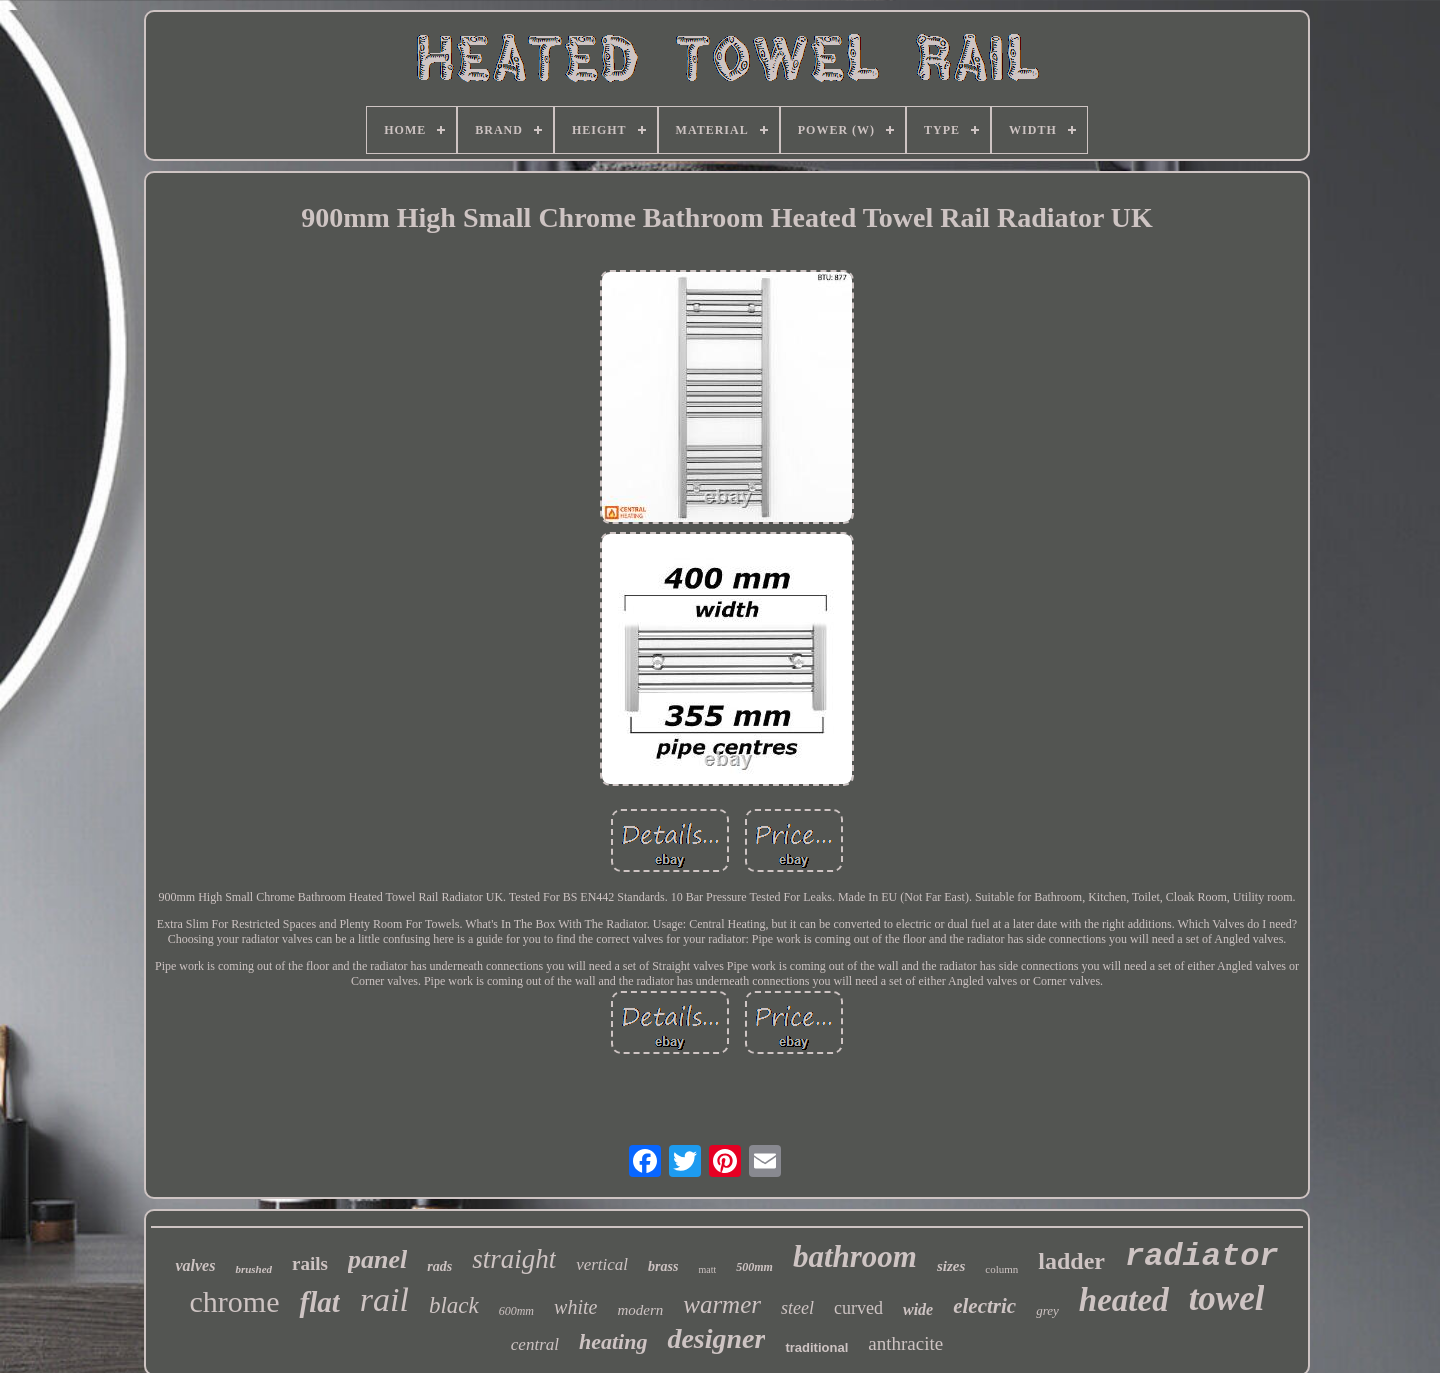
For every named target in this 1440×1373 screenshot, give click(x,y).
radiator (1202, 1256)
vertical (602, 1264)
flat (319, 1302)
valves (195, 1265)
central (535, 1344)
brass (663, 1266)
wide (918, 1309)
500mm (754, 1267)
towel (1227, 1298)
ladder (1071, 1261)
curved (858, 1308)
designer (716, 1338)
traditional (816, 1347)
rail (384, 1299)
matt (707, 1269)
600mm (516, 1311)
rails (310, 1263)
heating (613, 1341)
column (1001, 1269)
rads (439, 1266)
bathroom (855, 1256)
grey (1047, 1310)
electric (984, 1306)
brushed (253, 1269)
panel (377, 1259)
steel (797, 1308)
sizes (951, 1266)
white (575, 1307)
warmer (722, 1304)
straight (514, 1259)
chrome (235, 1301)
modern (640, 1310)
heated (1124, 1300)
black (454, 1305)
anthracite (905, 1343)
